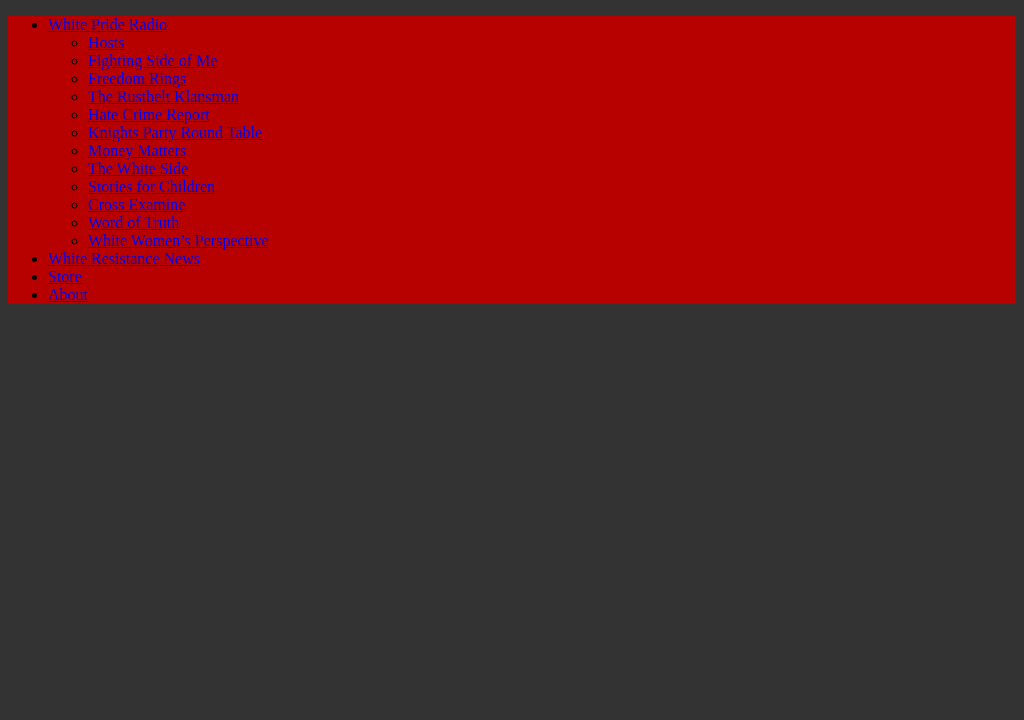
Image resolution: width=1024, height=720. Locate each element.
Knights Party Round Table (175, 132)
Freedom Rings (137, 78)
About (68, 294)
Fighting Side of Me (152, 60)
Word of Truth (133, 222)
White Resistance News (124, 258)
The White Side (138, 168)
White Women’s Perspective (178, 240)
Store (65, 276)
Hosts (106, 42)
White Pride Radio (107, 24)
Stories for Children (151, 186)
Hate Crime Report (149, 114)
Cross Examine (136, 204)
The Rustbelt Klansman (163, 96)
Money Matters (137, 150)
